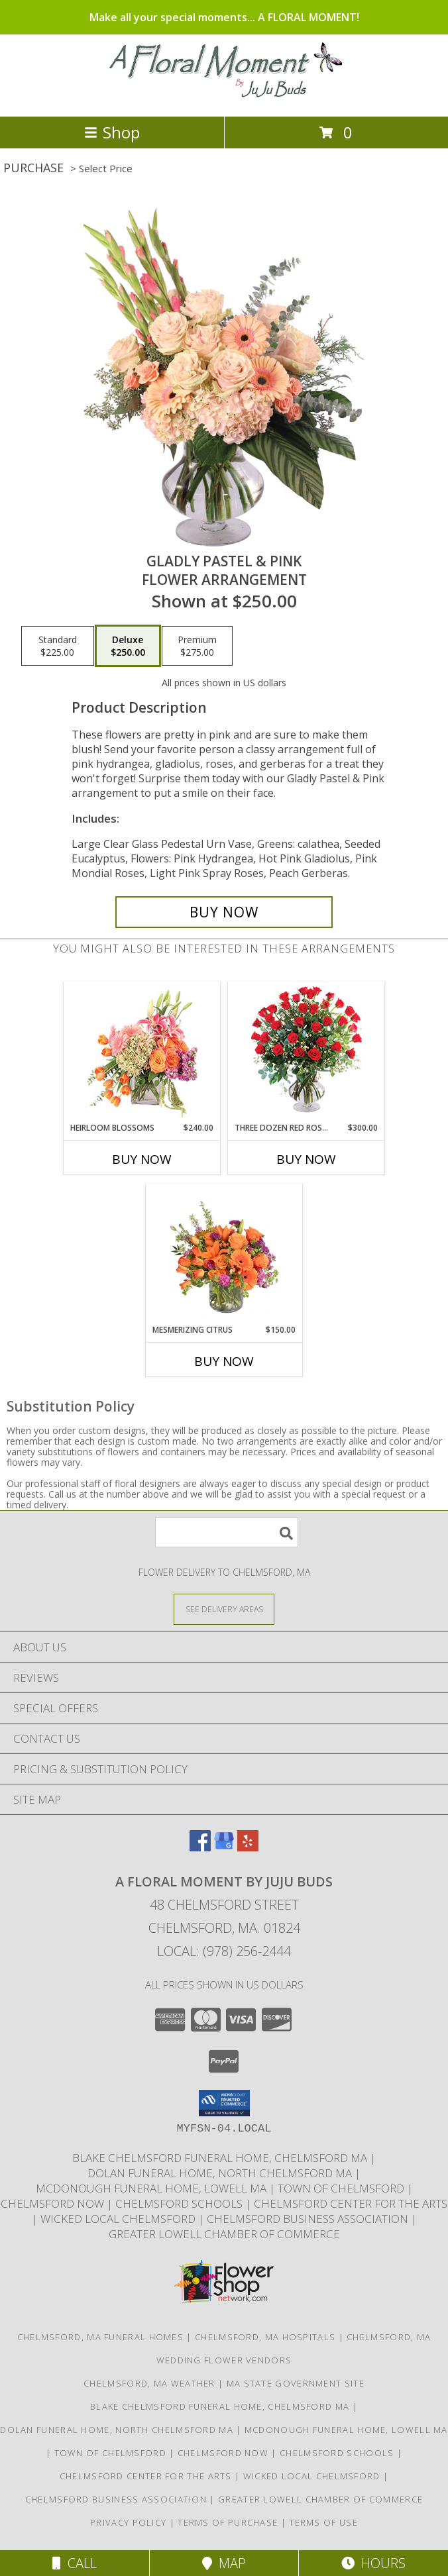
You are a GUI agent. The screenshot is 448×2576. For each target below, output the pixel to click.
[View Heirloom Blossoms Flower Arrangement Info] (142, 1052)
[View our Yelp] (247, 1847)
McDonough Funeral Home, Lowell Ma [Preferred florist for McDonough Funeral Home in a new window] (152, 2188)
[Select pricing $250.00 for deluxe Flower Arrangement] (128, 646)
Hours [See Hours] (373, 2563)
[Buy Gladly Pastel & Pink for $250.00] (224, 912)
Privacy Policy (128, 2522)
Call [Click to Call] (74, 2563)
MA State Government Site (295, 2383)
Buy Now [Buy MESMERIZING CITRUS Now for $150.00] (224, 1361)
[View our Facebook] (200, 1847)
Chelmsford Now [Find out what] (54, 2203)
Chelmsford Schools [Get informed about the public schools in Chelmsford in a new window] (180, 2203)
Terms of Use (323, 2522)
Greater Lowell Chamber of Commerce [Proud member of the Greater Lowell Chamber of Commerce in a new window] (224, 2233)
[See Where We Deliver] (224, 1608)
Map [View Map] (224, 2563)
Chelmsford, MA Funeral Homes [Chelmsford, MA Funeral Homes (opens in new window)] (100, 2337)
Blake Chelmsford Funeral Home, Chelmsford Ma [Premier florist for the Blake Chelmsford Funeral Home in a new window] (221, 2157)
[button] (224, 2103)
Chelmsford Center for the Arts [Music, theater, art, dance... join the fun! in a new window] (350, 2203)
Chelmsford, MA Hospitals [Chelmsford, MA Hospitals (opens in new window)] (265, 2337)
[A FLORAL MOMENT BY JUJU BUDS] (224, 97)
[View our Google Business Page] (224, 1847)
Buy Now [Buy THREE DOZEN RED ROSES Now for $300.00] (306, 1159)
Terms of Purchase (228, 2522)
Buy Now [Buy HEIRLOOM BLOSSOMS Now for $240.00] (142, 1159)
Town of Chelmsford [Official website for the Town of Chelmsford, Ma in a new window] (342, 2188)
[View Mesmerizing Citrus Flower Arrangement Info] (224, 1254)
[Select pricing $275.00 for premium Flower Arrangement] (197, 646)
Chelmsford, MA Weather (149, 2383)
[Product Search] (226, 1532)
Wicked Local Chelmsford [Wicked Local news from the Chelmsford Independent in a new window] (119, 2218)
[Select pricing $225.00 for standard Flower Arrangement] (57, 646)
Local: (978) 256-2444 (224, 1951)
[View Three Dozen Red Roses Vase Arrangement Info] (306, 1052)
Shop (112, 132)
